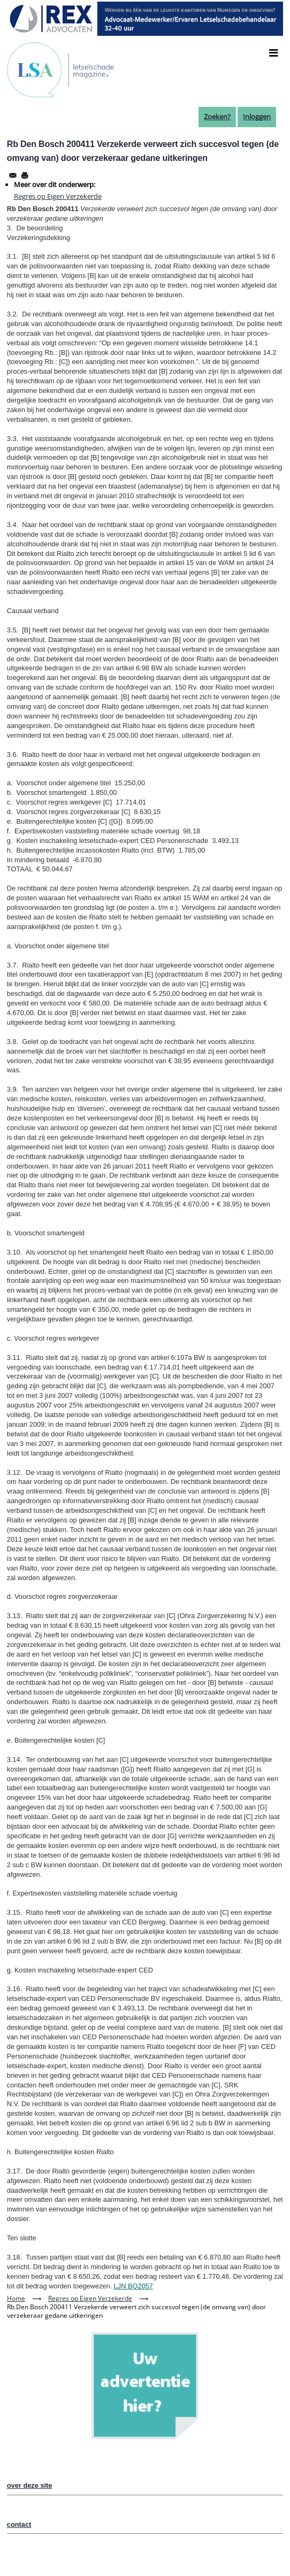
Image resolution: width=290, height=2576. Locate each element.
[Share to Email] (13, 175)
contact (19, 2524)
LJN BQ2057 (133, 2286)
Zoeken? (217, 116)
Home (16, 2298)
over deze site (29, 2485)
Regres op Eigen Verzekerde (58, 196)
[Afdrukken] (24, 175)
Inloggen (257, 116)
